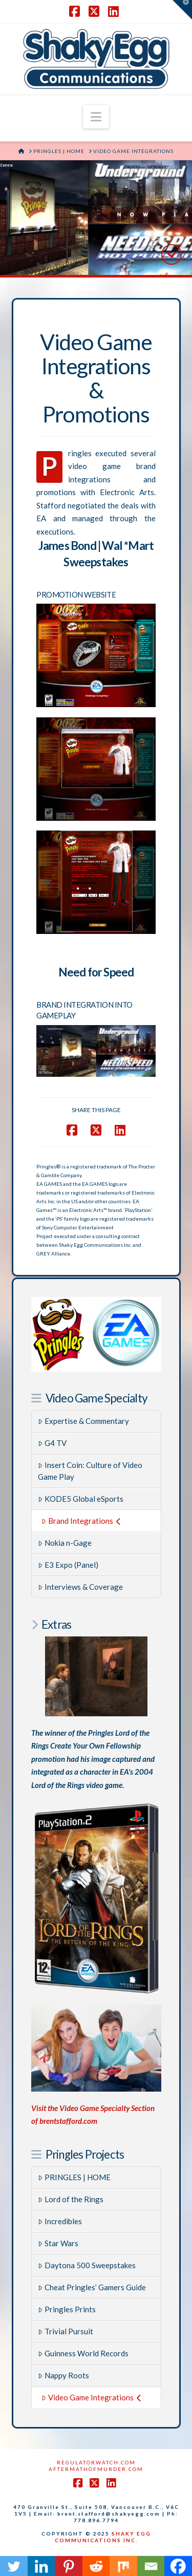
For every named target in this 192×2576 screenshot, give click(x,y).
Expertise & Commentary (83, 1420)
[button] (96, 117)
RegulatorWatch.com (96, 2462)
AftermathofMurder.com (96, 2469)
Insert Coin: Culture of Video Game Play (90, 1470)
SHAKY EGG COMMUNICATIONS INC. (103, 2536)
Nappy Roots (63, 2375)
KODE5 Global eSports (80, 1498)
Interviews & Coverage (80, 1586)
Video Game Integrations (91, 2397)
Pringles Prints (67, 2309)
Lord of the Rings (70, 2199)
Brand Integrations (81, 1520)
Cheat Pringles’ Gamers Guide (92, 2287)
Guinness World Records (83, 2353)
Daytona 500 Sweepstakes (87, 2265)
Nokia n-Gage (65, 1542)
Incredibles (60, 2221)
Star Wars (58, 2243)
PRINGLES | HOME (74, 2177)
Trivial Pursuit (65, 2331)
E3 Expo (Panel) (68, 1564)
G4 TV (52, 1442)
